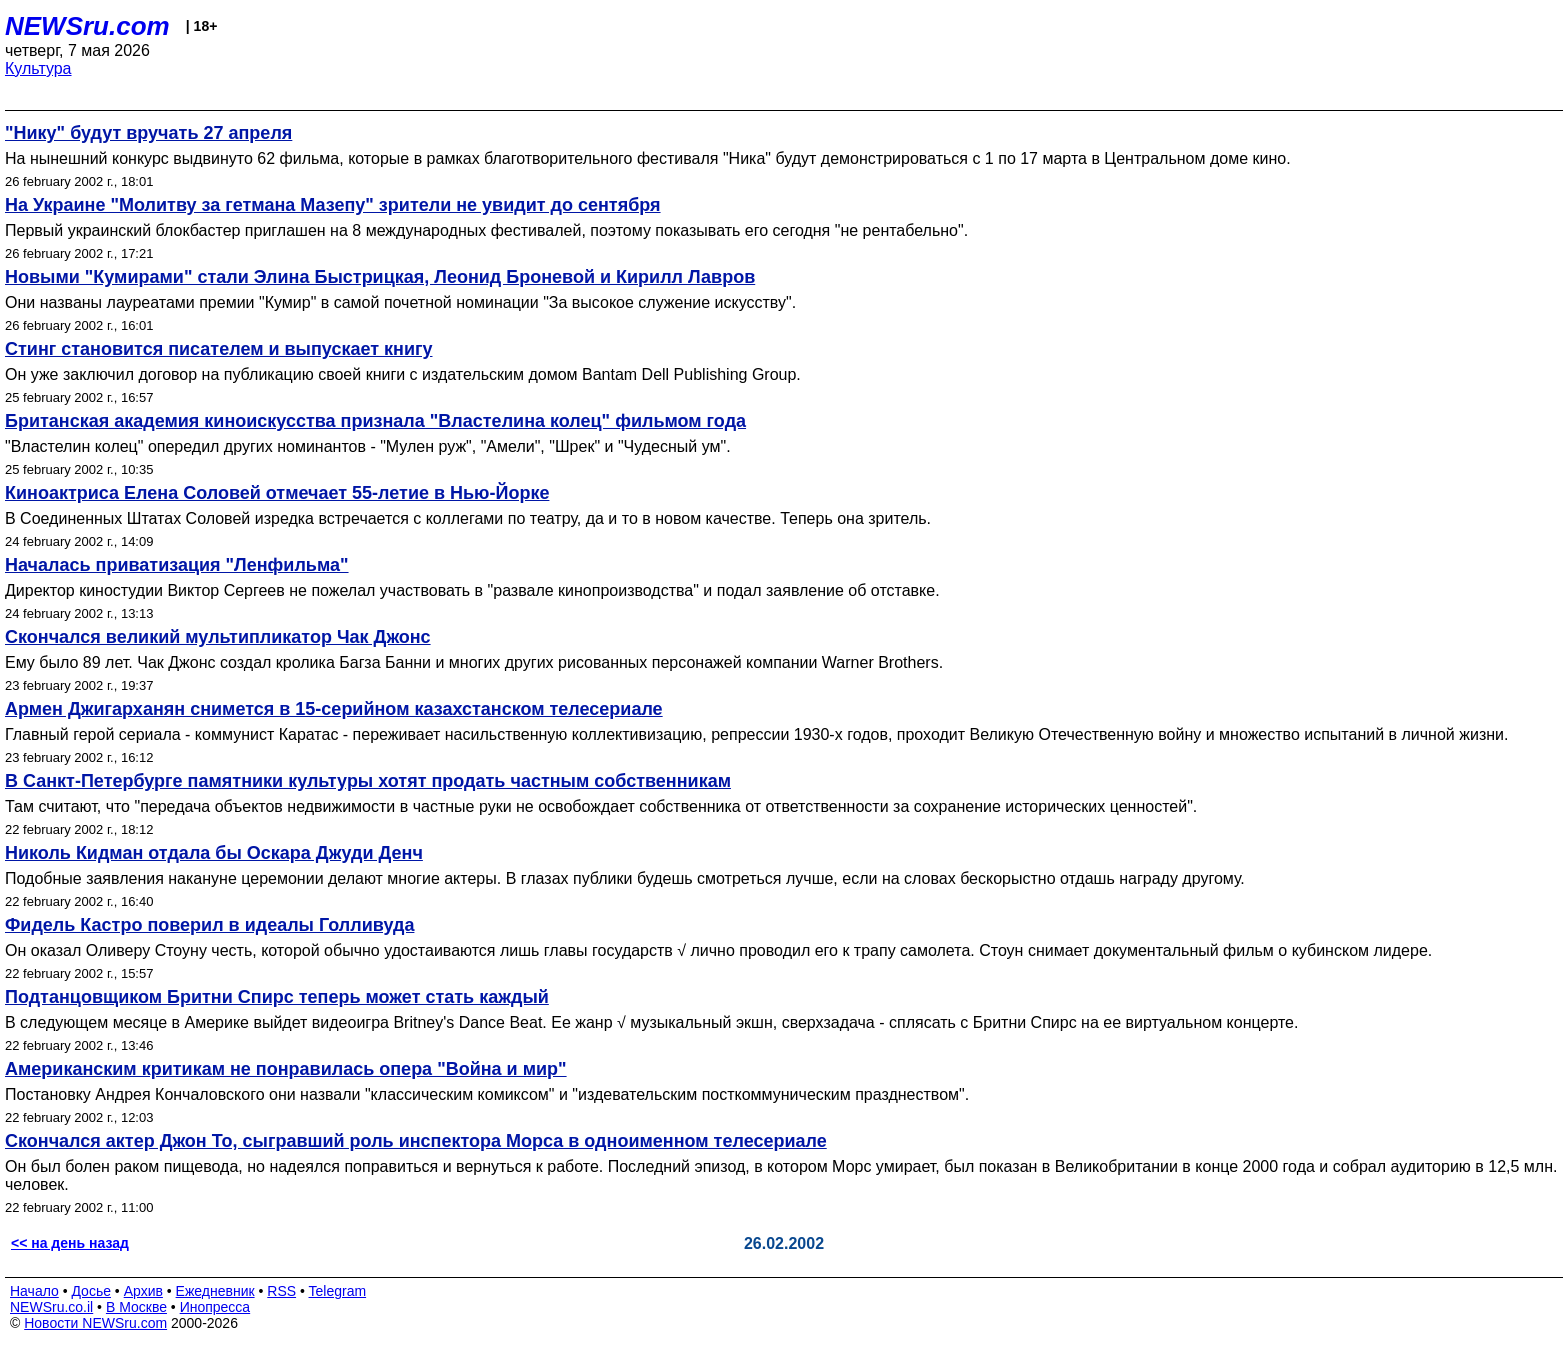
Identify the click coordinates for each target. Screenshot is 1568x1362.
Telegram (338, 1291)
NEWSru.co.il (51, 1307)
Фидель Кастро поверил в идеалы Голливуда (209, 925)
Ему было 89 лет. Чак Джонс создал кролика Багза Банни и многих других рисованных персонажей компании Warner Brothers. (474, 662)
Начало (34, 1291)
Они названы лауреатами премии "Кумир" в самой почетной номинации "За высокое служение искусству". (400, 302)
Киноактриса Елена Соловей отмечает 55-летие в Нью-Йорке (277, 493)
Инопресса (215, 1307)
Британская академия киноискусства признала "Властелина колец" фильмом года (375, 421)
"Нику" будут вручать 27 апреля (148, 133)
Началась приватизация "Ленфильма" (177, 565)
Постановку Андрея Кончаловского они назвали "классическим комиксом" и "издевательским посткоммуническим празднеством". (487, 1094)
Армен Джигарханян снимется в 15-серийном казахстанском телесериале (334, 709)
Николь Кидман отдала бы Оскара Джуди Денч (214, 853)
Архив (143, 1291)
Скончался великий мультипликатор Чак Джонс (218, 637)
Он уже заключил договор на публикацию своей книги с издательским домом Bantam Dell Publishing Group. (403, 374)
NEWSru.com (87, 26)
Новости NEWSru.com (95, 1323)
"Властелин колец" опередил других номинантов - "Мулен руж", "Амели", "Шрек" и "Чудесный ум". (368, 446)
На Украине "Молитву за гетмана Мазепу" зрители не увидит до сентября (333, 205)
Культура (38, 68)
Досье (91, 1291)
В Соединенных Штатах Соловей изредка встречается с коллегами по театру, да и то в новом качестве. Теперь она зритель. (468, 518)
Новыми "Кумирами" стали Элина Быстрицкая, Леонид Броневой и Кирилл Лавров (380, 277)
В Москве (136, 1307)
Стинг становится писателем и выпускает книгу (218, 349)
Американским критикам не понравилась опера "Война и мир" (286, 1069)
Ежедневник (215, 1291)
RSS (281, 1291)
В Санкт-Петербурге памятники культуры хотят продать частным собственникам (368, 781)
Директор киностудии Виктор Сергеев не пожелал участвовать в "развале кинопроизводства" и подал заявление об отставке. (472, 590)
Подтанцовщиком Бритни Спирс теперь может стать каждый (277, 997)
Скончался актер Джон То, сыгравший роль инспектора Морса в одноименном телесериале (416, 1141)
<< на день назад (70, 1243)
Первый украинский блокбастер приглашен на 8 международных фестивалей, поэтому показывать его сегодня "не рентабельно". (486, 230)
